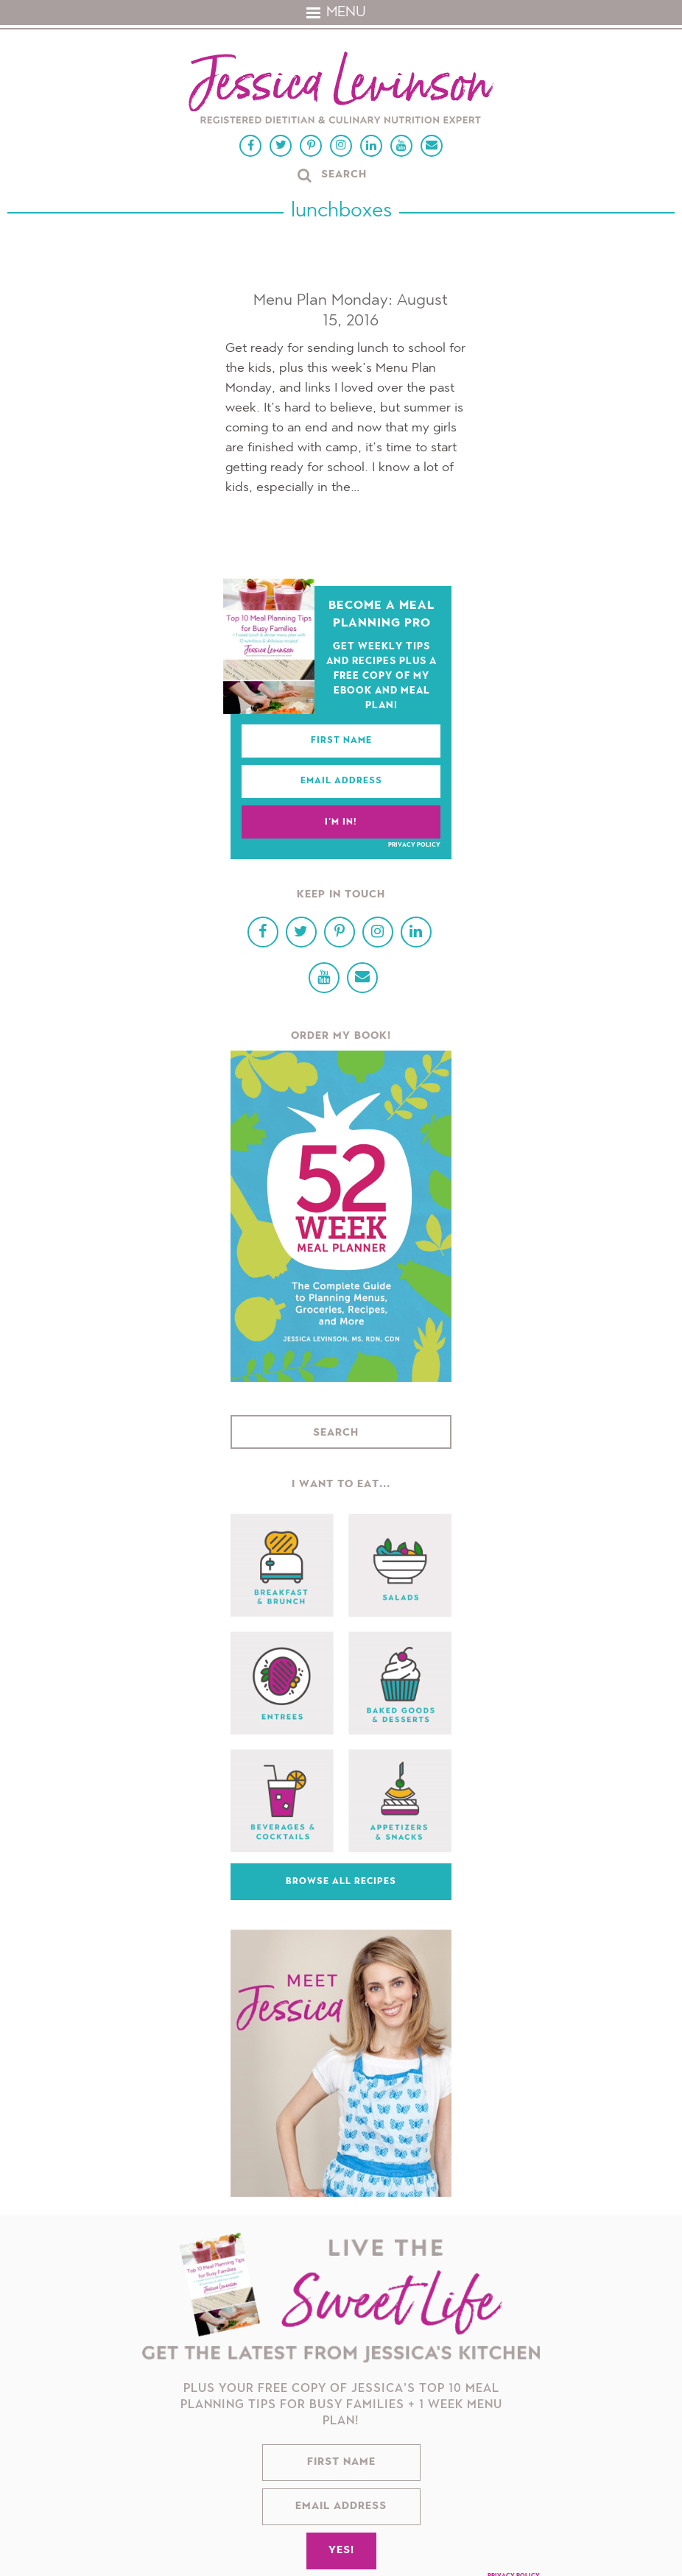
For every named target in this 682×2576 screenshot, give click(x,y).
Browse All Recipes (341, 1881)
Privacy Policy (414, 845)
